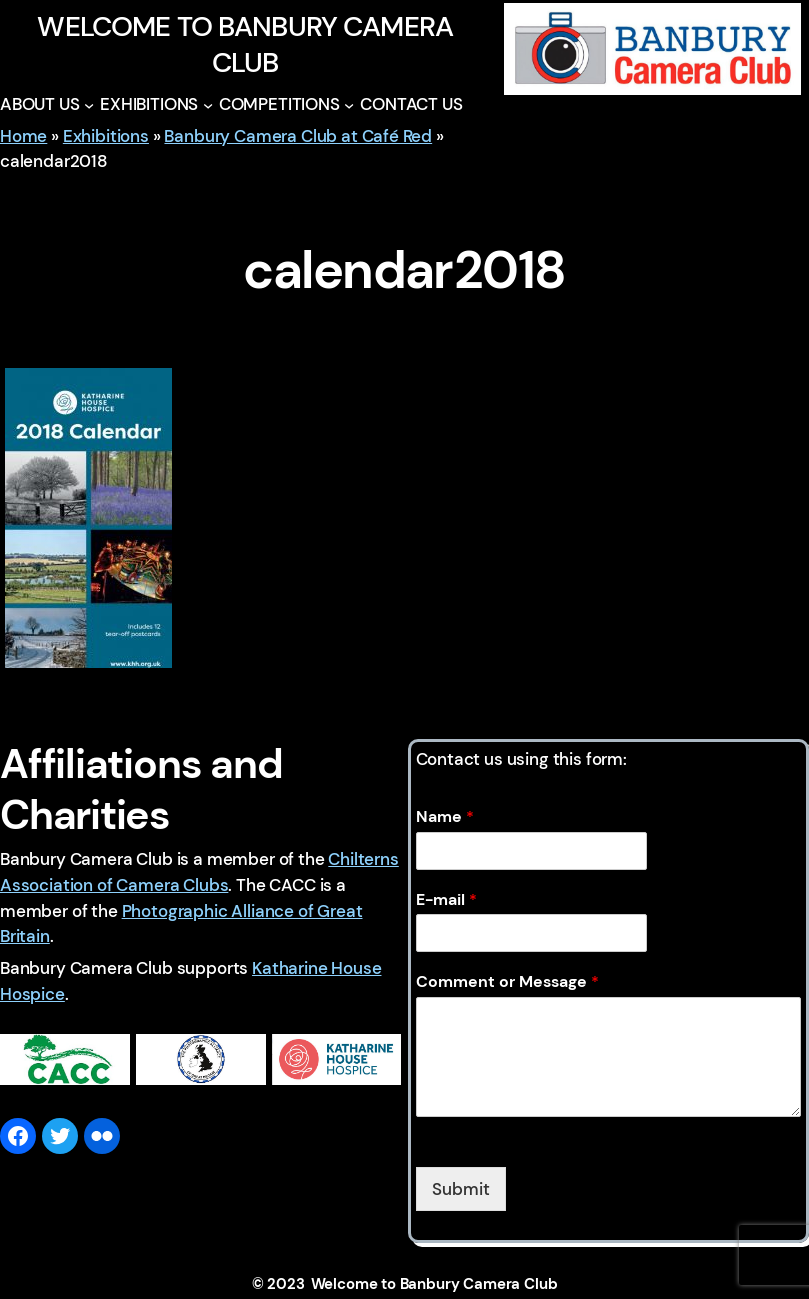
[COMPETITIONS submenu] (349, 105)
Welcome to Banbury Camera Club (245, 44)
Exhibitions (106, 136)
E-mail (446, 900)
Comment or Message (507, 982)
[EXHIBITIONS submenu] (208, 105)
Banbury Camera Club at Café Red (298, 136)
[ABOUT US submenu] (89, 105)
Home (23, 136)
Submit (461, 1189)
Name (445, 817)
